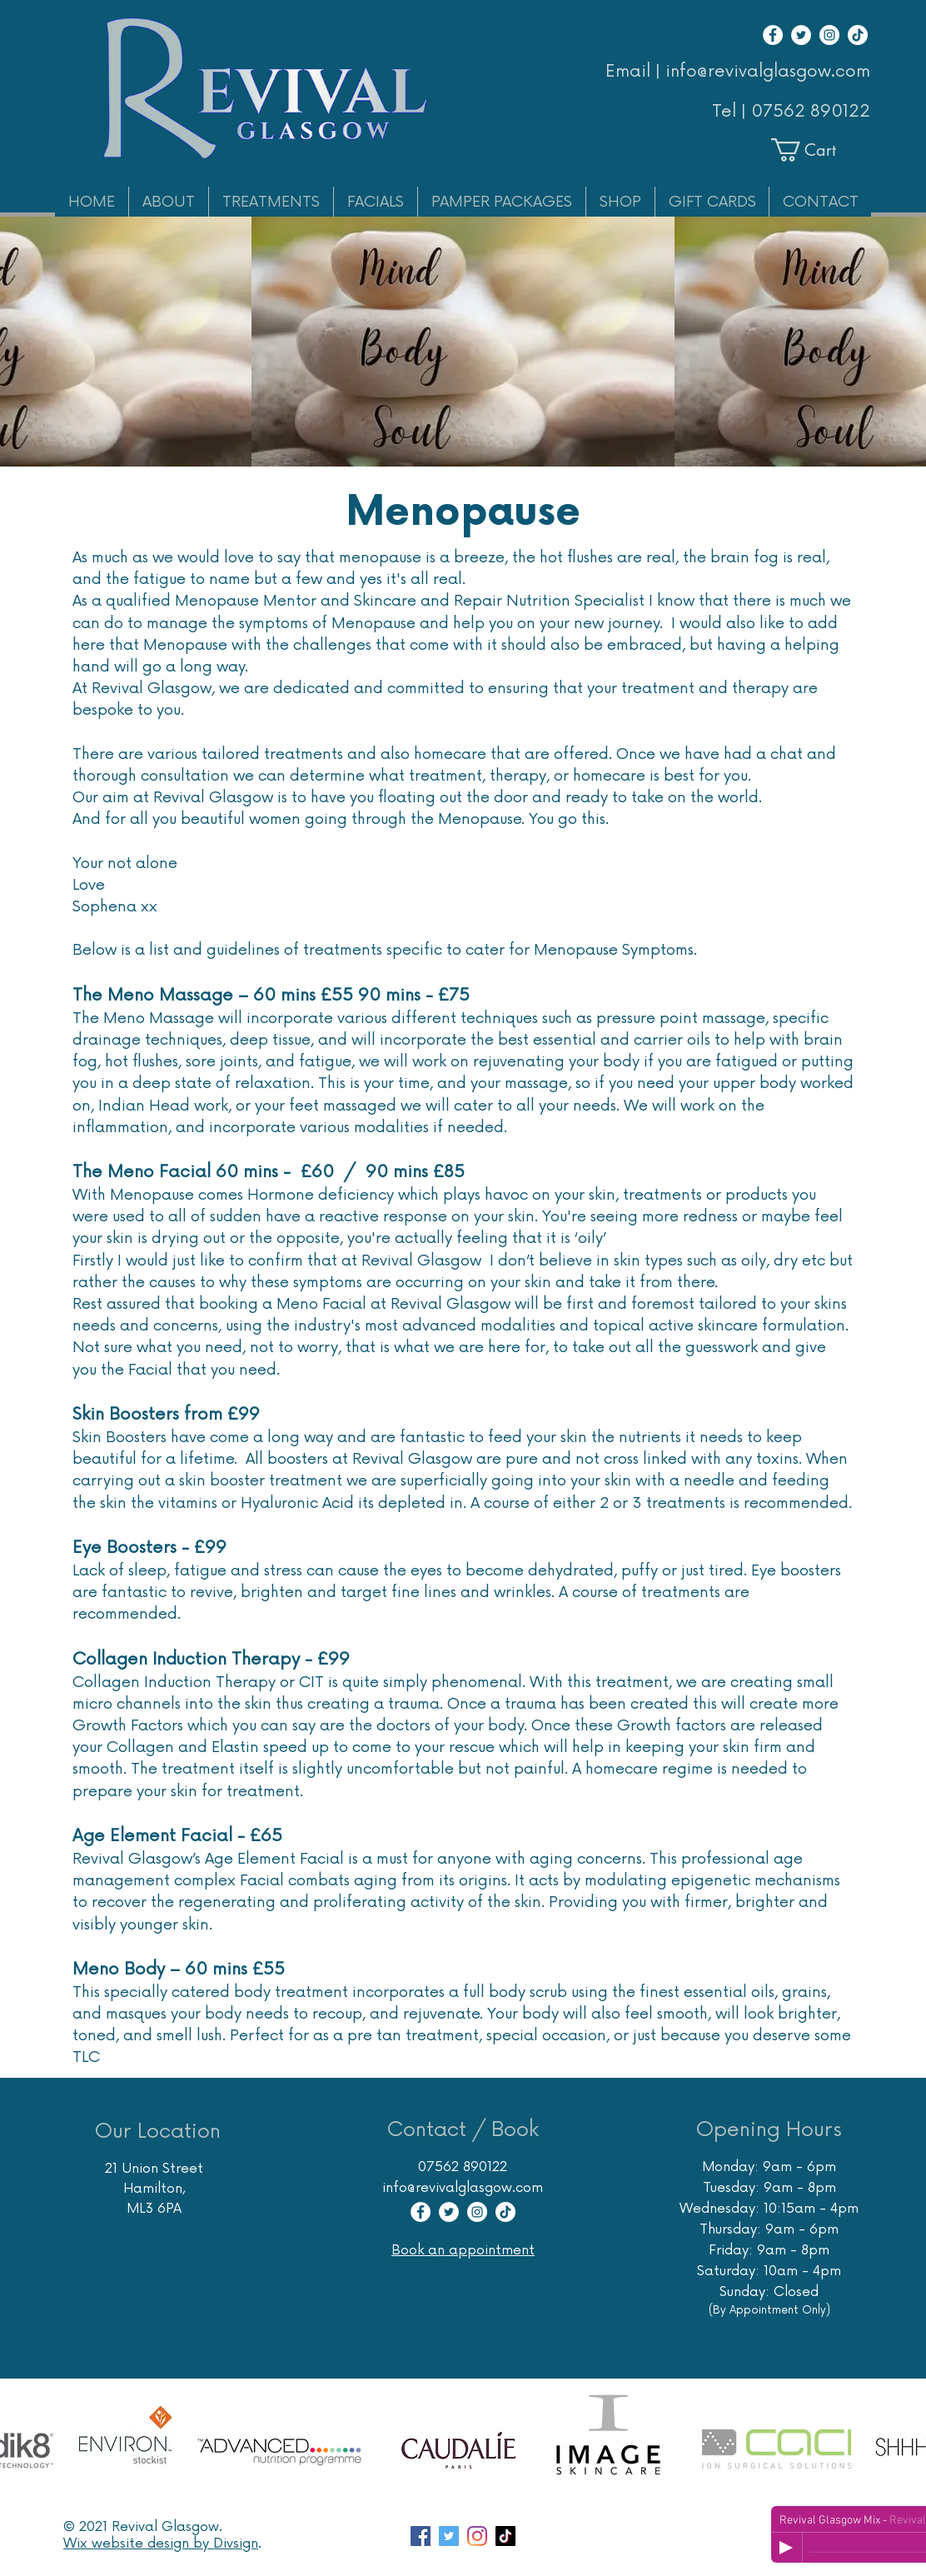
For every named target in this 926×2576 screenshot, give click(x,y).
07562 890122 (810, 112)
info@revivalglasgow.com (462, 2187)
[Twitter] (801, 35)
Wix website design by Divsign (160, 2543)
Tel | (731, 112)
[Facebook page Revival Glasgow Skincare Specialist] (421, 2536)
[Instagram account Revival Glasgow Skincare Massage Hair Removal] (477, 2536)
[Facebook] (773, 35)
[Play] (786, 2547)
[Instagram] (829, 35)
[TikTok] (858, 35)
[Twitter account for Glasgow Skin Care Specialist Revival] (449, 2536)
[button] (818, 150)
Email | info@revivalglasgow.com (737, 72)
